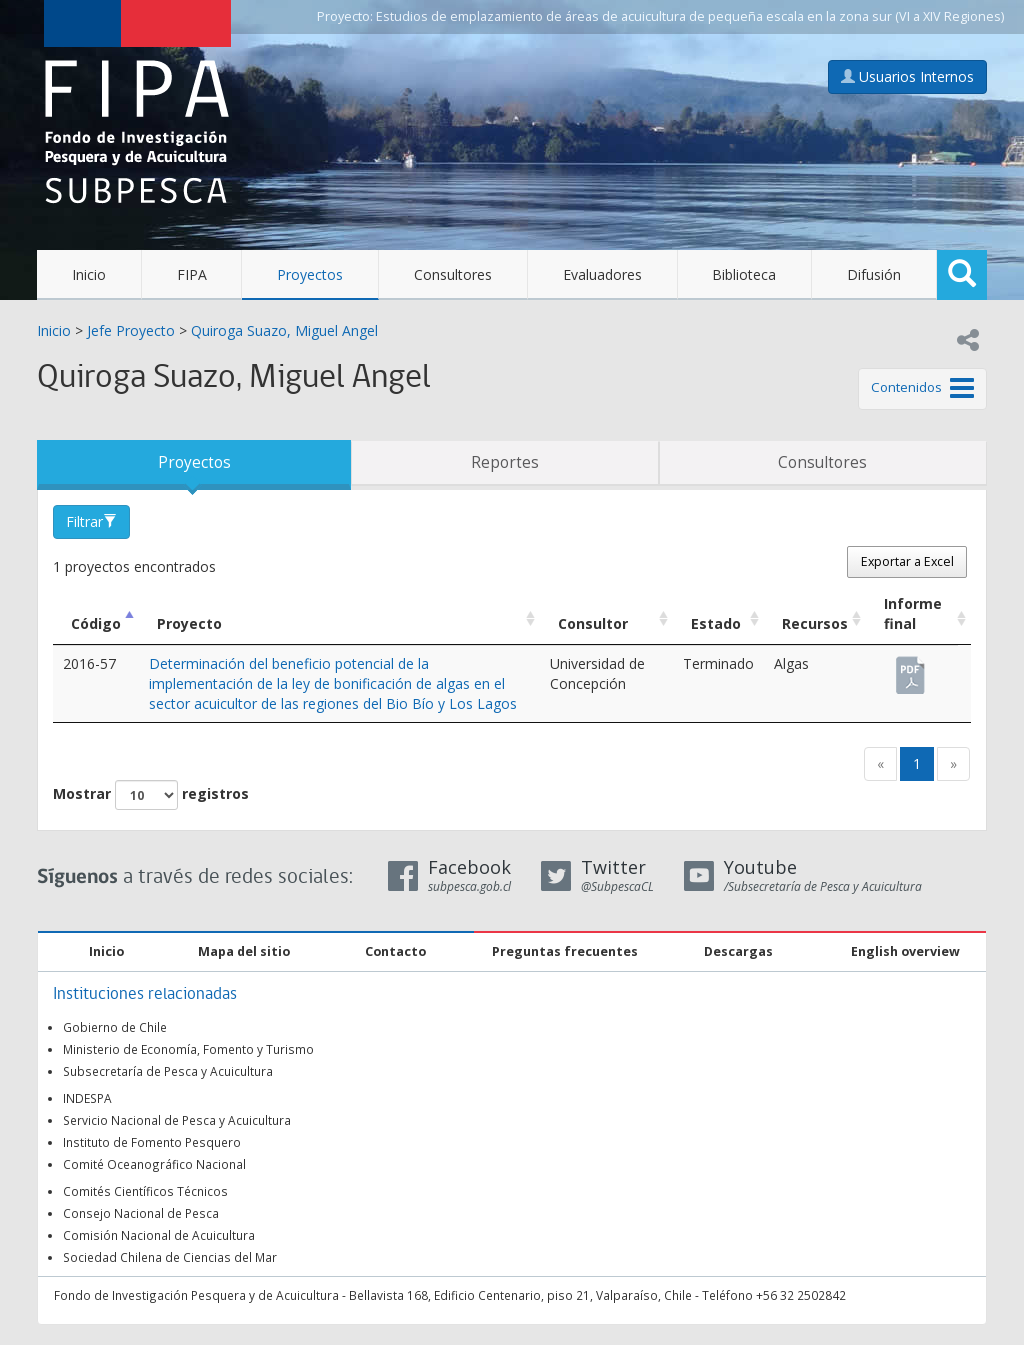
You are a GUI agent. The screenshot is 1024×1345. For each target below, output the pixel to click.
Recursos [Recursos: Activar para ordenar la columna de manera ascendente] (815, 623)
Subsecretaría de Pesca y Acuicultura (168, 1071)
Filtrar (91, 521)
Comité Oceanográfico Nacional (154, 1164)
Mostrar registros (151, 795)
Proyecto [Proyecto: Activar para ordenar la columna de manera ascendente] (189, 623)
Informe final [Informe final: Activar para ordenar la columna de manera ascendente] (913, 613)
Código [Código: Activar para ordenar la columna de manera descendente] (96, 623)
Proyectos (310, 274)
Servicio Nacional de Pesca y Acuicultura (177, 1120)
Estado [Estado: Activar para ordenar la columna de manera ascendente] (716, 623)
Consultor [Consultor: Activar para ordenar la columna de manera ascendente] (593, 623)
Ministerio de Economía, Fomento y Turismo (188, 1049)
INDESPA (87, 1098)
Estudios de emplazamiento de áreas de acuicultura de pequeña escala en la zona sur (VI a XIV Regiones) (690, 16)
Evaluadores (602, 274)
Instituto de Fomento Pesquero (152, 1142)
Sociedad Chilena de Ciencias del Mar (170, 1257)
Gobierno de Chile (115, 1027)
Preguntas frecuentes (565, 951)
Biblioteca (744, 274)
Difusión (874, 274)
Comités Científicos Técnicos (145, 1191)
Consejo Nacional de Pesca (141, 1213)
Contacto (395, 951)
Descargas (738, 951)
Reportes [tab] (505, 462)
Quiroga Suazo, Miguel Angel (284, 330)
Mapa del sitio (244, 951)
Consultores (453, 274)
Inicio (89, 274)
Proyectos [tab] (194, 462)
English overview (905, 951)
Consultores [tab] (822, 462)
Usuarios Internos (907, 76)
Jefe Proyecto (131, 330)
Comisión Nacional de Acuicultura (159, 1235)
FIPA (192, 274)
